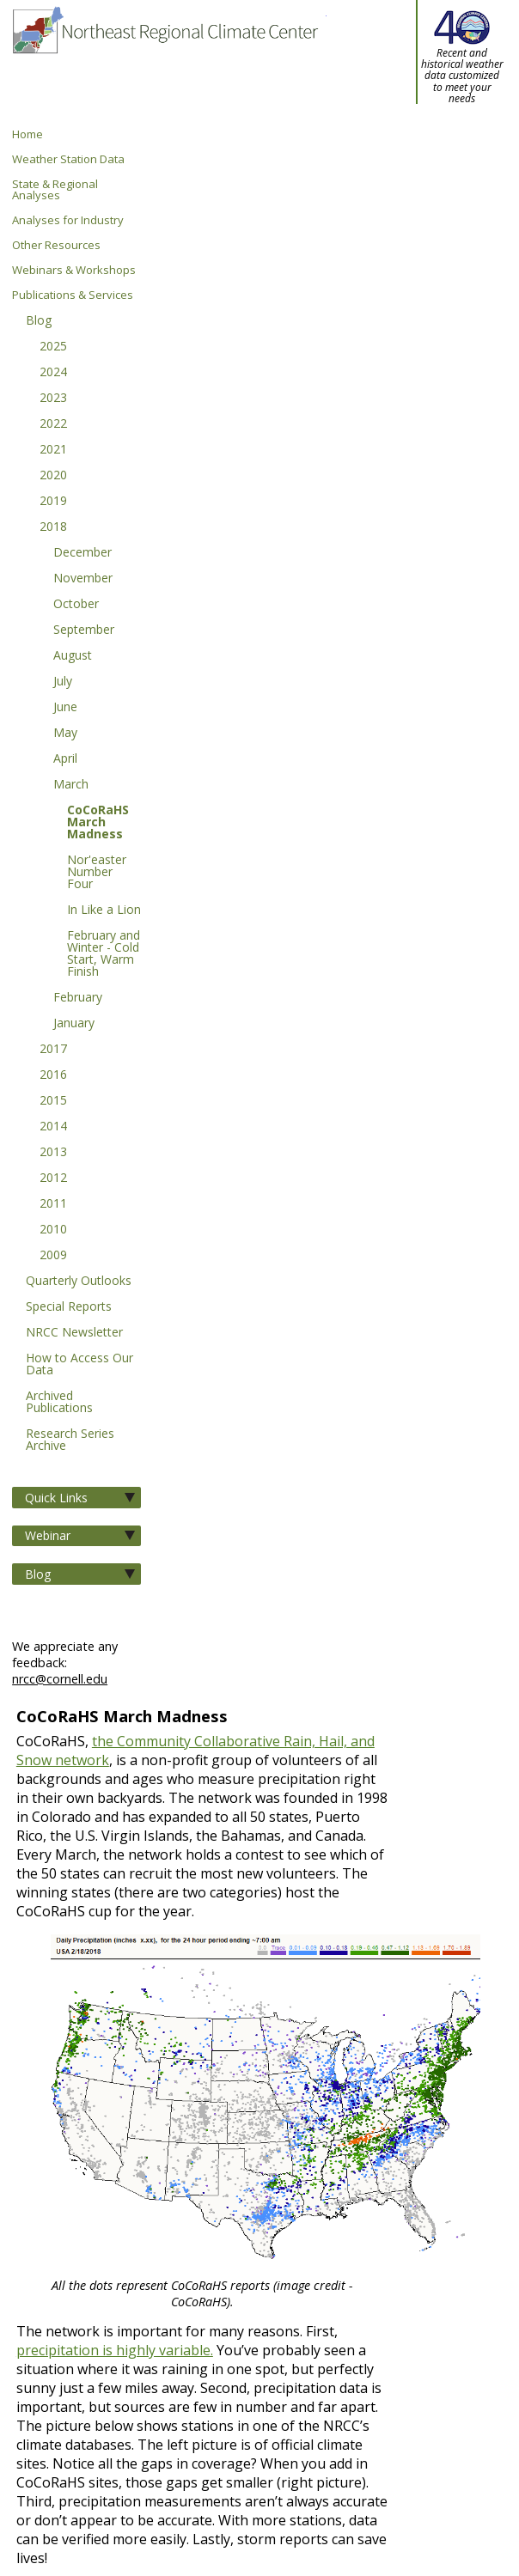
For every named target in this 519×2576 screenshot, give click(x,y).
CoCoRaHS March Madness (98, 823)
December (82, 553)
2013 (53, 1153)
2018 (53, 527)
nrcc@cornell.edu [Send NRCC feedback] (59, 1679)
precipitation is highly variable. (114, 2350)
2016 (53, 1075)
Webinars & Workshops (74, 270)
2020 (53, 476)
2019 (53, 502)
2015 (53, 1101)
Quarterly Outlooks (78, 1281)
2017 (53, 1050)
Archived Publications (59, 1403)
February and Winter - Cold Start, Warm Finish (103, 954)
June (65, 708)
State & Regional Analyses (55, 190)
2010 (53, 1230)
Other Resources (56, 245)
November (83, 579)
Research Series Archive (70, 1440)
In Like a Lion (104, 910)
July (62, 682)
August (72, 656)
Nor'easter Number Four (96, 873)
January (74, 1024)
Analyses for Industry (68, 220)
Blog (39, 321)
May (65, 733)
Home (27, 134)
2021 (53, 450)
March (71, 785)
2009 (53, 1256)
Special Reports (69, 1307)
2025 (53, 347)
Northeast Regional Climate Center (164, 64)
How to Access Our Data (79, 1365)
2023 (53, 398)
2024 (53, 373)
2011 (53, 1204)
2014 (53, 1127)
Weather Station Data (68, 159)
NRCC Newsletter (74, 1333)
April (65, 759)
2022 (53, 424)
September (83, 630)
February (77, 998)
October (76, 605)
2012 (53, 1178)
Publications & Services (72, 295)
